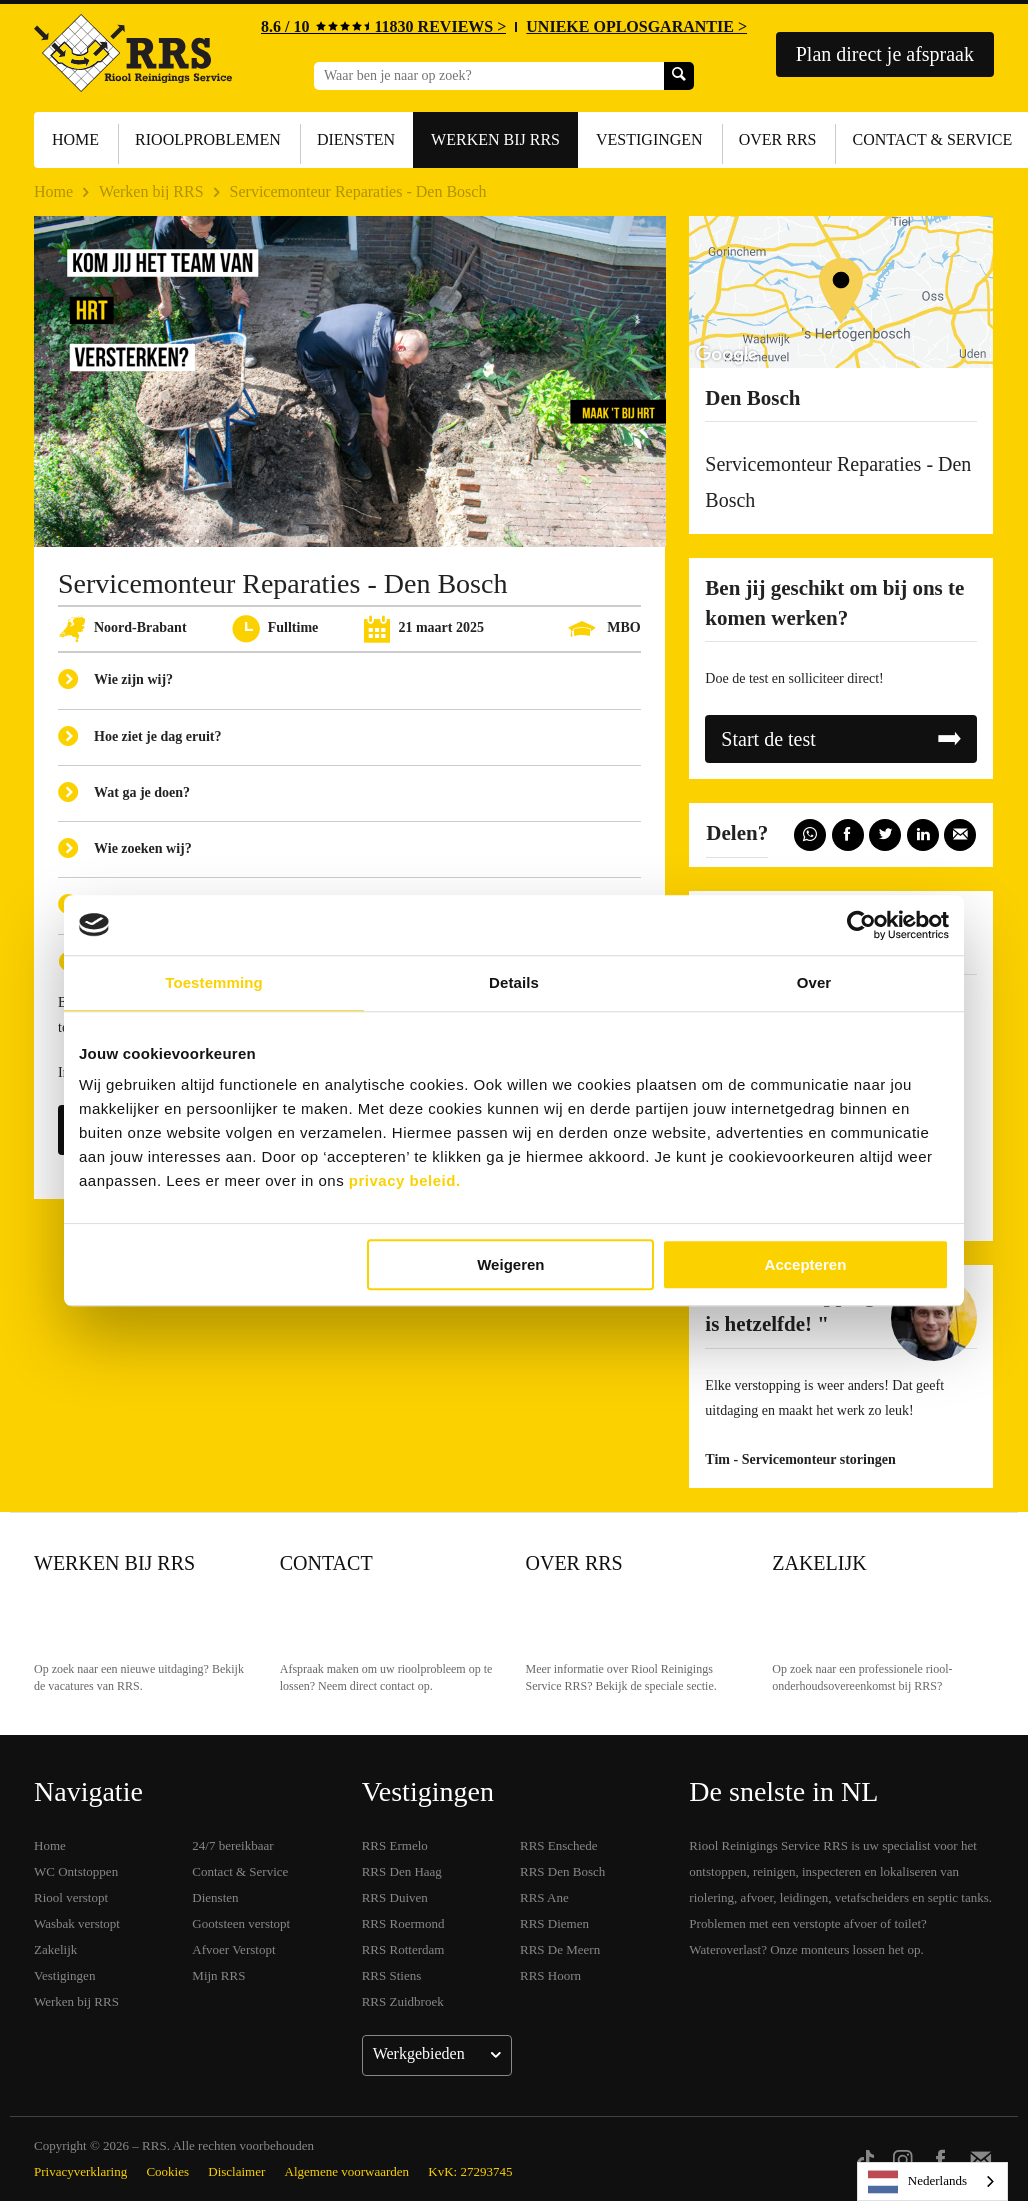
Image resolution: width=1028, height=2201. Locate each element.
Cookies (167, 2171)
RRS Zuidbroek (403, 2001)
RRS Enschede (559, 1845)
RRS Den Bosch (562, 1871)
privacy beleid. (405, 1180)
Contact (326, 1563)
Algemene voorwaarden (347, 2171)
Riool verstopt (71, 1897)
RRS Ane (544, 1897)
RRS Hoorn (550, 1975)
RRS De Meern (560, 1949)
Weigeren (510, 1264)
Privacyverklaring (80, 2171)
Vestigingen (649, 139)
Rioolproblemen (208, 139)
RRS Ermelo (395, 1845)
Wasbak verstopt (77, 1923)
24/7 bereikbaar (232, 1845)
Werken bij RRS (495, 139)
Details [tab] (514, 982)
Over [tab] (814, 982)
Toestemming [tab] (214, 982)
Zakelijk (819, 1563)
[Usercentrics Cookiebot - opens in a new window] (861, 925)
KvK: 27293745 (470, 2171)
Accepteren (806, 1264)
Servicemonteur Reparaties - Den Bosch (358, 191)
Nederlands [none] (917, 2182)
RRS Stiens (392, 1975)
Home (75, 139)
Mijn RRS (218, 1975)
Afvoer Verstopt (233, 1949)
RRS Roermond (403, 1923)
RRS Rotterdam (403, 1949)
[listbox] (932, 2181)
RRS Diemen (554, 1923)
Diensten (356, 139)
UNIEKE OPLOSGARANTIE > (636, 26)
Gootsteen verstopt (241, 1923)
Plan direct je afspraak (885, 54)
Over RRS (778, 139)
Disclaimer (236, 2171)
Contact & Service (240, 1871)
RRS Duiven (395, 1897)
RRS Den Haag (402, 1871)
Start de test (768, 739)
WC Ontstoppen (76, 1871)
